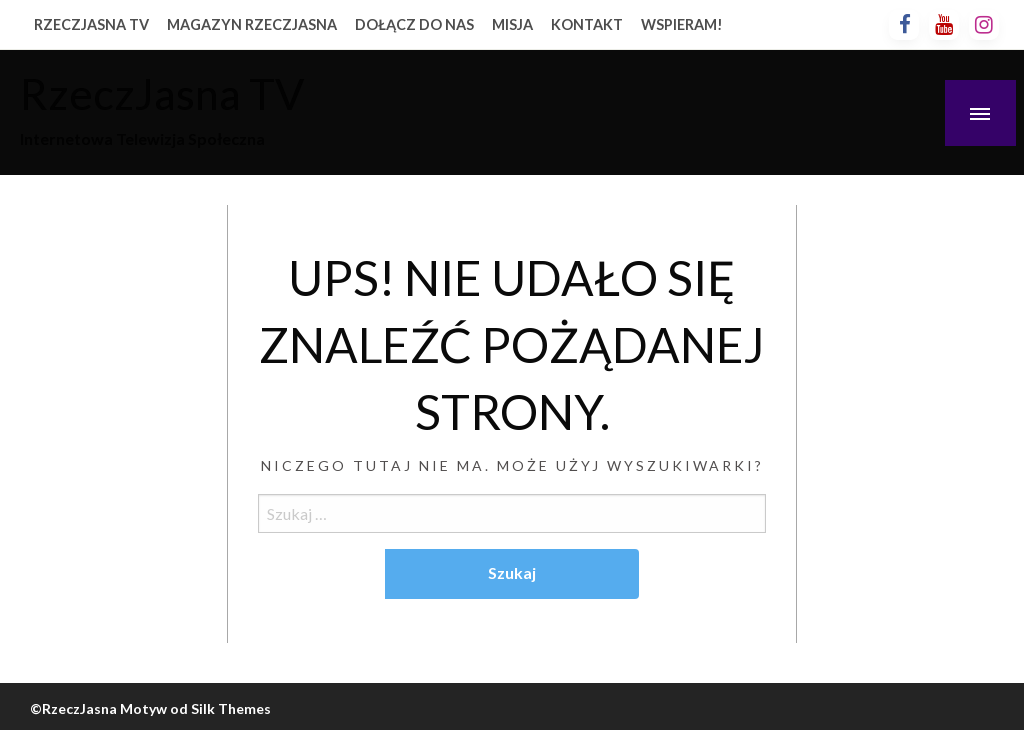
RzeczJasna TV (162, 93)
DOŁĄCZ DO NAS (414, 24)
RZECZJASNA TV (91, 24)
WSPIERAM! (682, 24)
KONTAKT (587, 24)
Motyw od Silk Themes (195, 708)
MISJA (512, 24)
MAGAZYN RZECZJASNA (252, 24)
